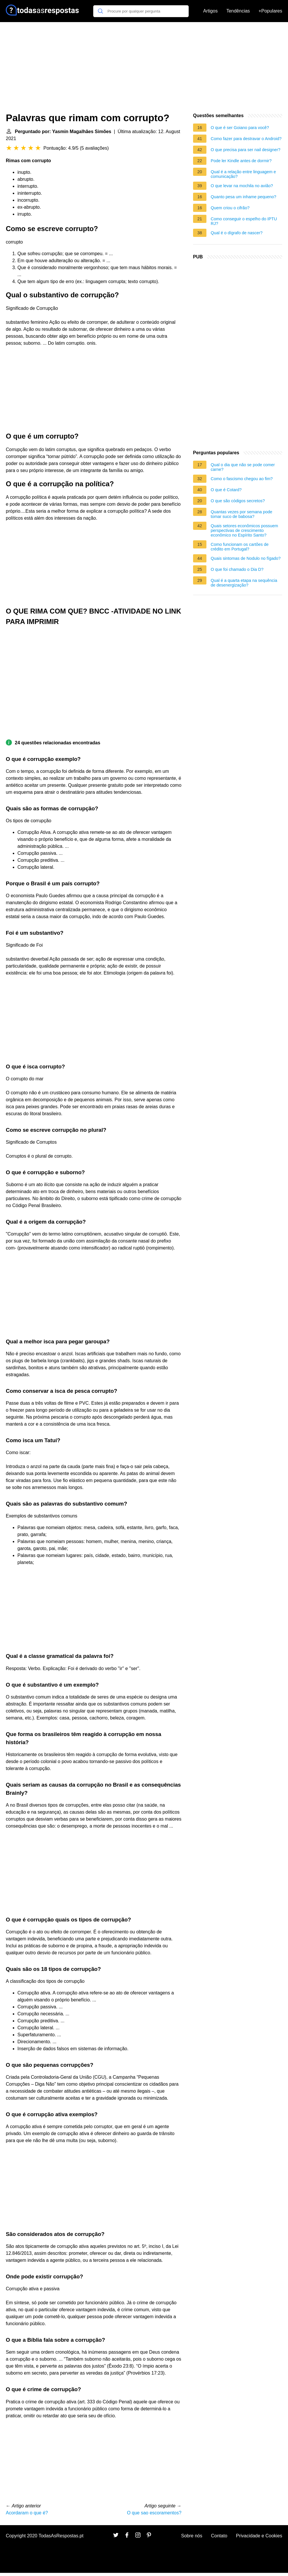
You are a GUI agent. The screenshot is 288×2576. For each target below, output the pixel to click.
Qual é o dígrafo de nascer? (236, 232)
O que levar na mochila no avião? (242, 185)
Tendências (238, 10)
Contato (219, 2535)
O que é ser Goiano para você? (240, 127)
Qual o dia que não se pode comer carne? (243, 467)
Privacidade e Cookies (259, 2535)
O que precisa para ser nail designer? (245, 149)
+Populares (270, 10)
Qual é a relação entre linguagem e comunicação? (243, 174)
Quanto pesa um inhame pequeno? (243, 196)
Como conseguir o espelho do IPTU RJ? (244, 221)
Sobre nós (191, 2535)
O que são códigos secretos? (238, 500)
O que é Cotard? (226, 489)
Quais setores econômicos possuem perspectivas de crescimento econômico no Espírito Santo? (244, 530)
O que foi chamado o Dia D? (237, 569)
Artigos (210, 10)
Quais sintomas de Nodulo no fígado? (246, 558)
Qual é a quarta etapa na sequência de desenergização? (244, 582)
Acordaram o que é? (27, 2512)
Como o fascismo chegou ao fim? (242, 478)
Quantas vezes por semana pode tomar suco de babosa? (241, 514)
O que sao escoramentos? (154, 2512)
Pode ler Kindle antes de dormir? (241, 160)
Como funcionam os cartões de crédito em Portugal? (240, 546)
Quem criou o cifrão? (230, 207)
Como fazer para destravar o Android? (246, 138)
